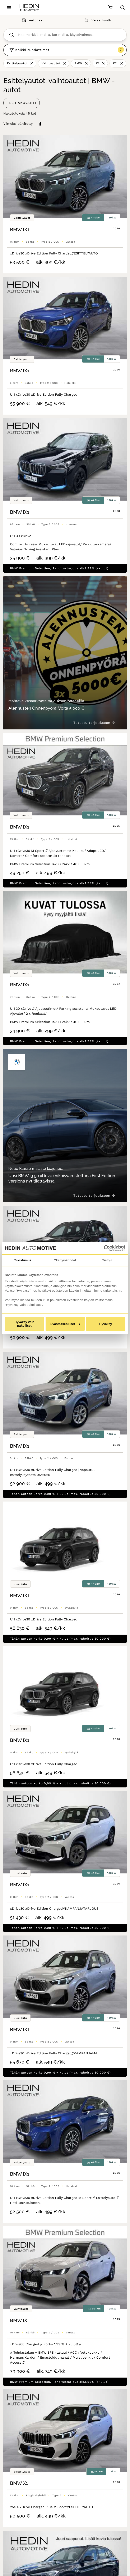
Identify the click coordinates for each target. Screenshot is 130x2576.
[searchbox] (69, 34)
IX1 (115, 63)
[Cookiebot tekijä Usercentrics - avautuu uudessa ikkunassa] (107, 1248)
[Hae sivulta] (122, 7)
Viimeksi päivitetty (18, 124)
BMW (78, 63)
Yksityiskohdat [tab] (65, 1260)
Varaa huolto (97, 20)
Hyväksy (105, 1324)
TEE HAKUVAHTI (21, 103)
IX (97, 63)
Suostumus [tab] (22, 1260)
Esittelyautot (17, 63)
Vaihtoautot (51, 63)
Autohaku (32, 20)
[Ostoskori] (110, 7)
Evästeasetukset (65, 1324)
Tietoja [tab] (107, 1260)
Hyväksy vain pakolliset (24, 1323)
